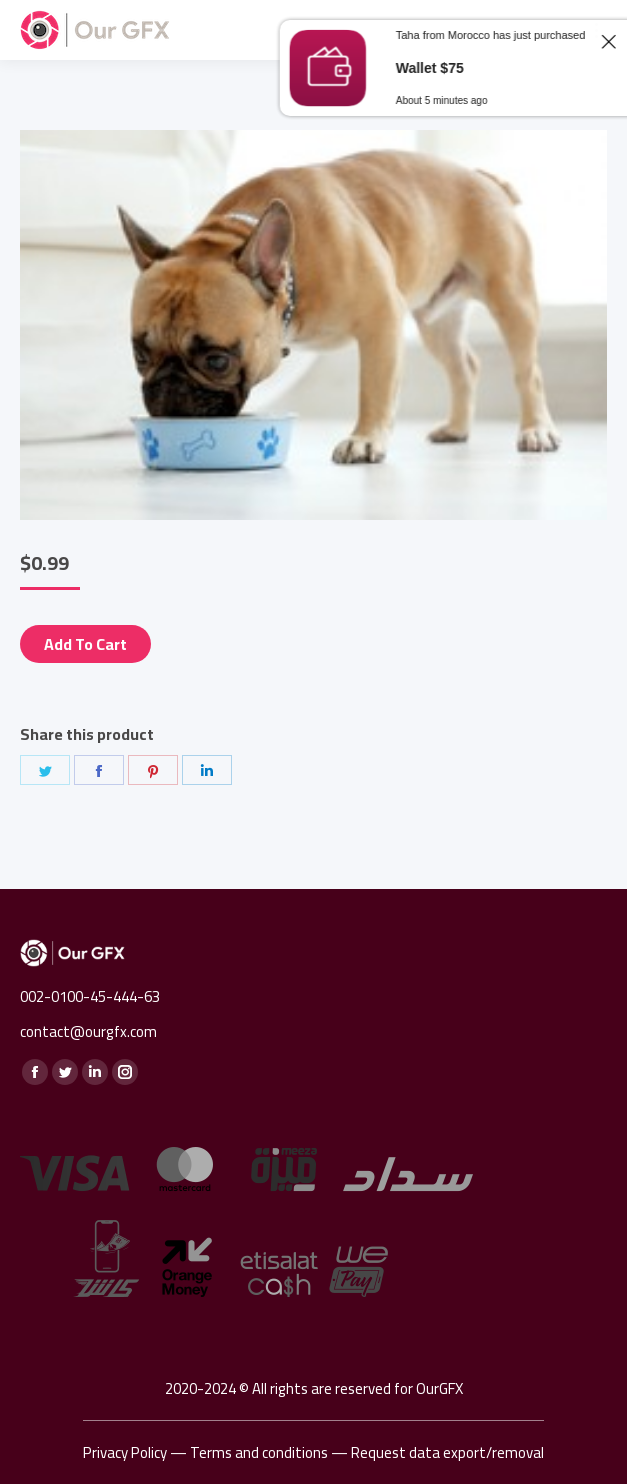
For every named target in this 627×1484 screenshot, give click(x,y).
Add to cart (85, 644)
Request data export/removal (447, 1452)
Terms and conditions (259, 1452)
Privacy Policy (125, 1452)
